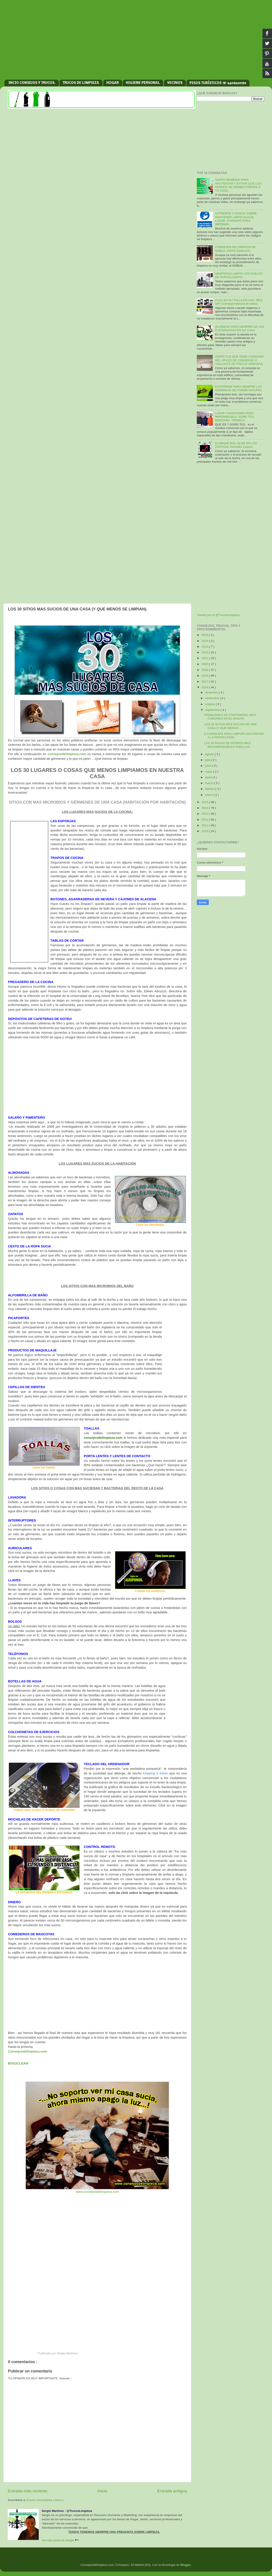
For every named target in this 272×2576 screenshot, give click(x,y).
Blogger (185, 2564)
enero (209, 794)
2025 (205, 635)
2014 (205, 808)
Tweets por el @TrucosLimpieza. (218, 615)
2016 (205, 687)
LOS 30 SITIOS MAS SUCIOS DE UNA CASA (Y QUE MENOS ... (230, 726)
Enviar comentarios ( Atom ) (45, 2500)
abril (208, 777)
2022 (205, 652)
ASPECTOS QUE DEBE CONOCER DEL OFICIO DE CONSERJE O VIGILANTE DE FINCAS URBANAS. (239, 360)
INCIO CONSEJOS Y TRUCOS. (32, 83)
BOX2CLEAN (18, 2063)
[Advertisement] (136, 42)
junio (208, 765)
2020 (205, 664)
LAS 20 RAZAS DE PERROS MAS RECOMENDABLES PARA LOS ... (228, 744)
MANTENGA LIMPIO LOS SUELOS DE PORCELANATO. (238, 275)
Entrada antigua (172, 2491)
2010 (205, 831)
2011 (205, 825)
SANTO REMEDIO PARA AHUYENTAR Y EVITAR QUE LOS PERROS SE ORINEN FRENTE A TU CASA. (238, 185)
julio (208, 760)
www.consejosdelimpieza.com (97, 2191)
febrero (210, 789)
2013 (205, 813)
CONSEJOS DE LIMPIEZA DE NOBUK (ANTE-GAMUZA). (235, 248)
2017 (205, 681)
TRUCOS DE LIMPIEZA (81, 83)
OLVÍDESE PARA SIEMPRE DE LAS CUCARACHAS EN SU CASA (239, 328)
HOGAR (112, 83)
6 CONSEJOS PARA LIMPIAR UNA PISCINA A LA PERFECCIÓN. (234, 735)
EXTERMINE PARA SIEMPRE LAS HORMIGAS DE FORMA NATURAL (238, 388)
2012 (205, 819)
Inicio (102, 2491)
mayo (209, 771)
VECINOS (174, 83)
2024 (205, 641)
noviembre (212, 698)
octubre (210, 704)
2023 (205, 646)
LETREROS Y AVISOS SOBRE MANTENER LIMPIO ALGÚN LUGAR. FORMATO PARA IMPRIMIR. (236, 219)
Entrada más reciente (28, 2491)
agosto (210, 754)
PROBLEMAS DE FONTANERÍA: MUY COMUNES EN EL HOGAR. (230, 716)
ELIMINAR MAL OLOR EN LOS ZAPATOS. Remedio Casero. (236, 445)
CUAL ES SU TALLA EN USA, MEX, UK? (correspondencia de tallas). (239, 301)
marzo (209, 783)
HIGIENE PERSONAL (143, 83)
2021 (205, 658)
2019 (205, 669)
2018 (205, 675)
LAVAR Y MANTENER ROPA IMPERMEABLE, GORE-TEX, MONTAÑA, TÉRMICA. (235, 417)
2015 (205, 802)
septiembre (213, 710)
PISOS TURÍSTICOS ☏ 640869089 (218, 83)
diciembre (212, 692)
